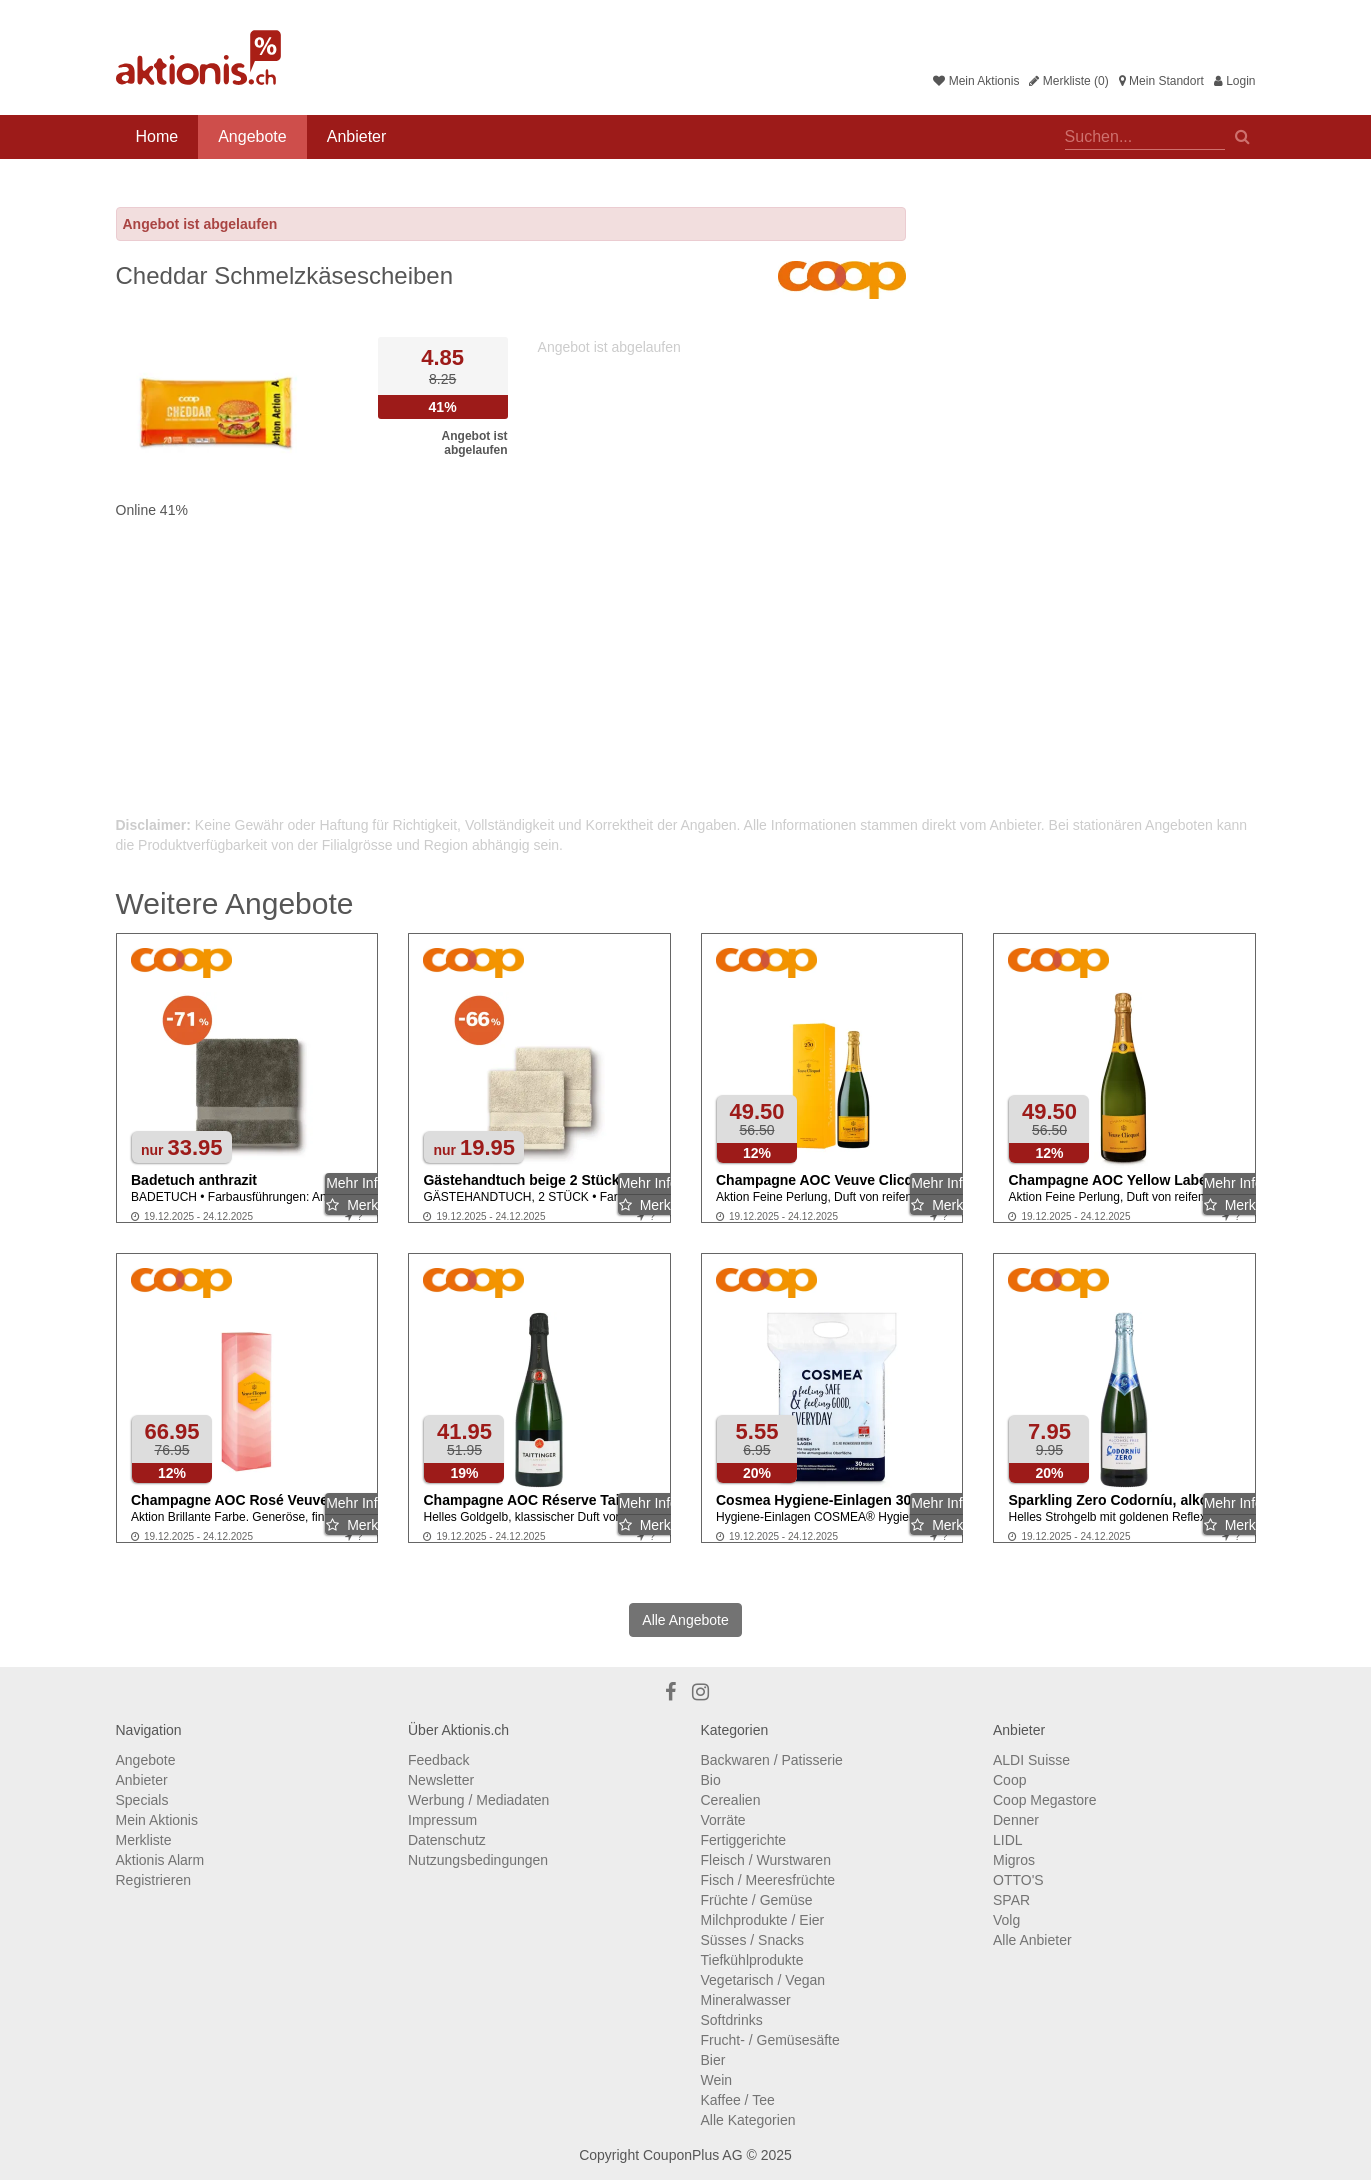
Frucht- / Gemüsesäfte (770, 2040)
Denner (1016, 1820)
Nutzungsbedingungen (478, 1860)
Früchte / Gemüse (757, 1900)
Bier (713, 2060)
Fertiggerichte (744, 1840)
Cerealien (731, 1800)
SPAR (1011, 1900)
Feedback (438, 1760)
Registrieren (153, 1880)
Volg (1006, 1920)
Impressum (442, 1820)
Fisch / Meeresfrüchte (768, 1880)
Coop (1009, 1780)
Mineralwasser (746, 2000)
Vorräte (723, 1820)
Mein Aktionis (976, 81)
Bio (711, 1780)
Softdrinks (732, 2020)
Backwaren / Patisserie (772, 1760)
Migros (1014, 1860)
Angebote (252, 136)
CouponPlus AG (693, 2155)
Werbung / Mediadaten (478, 1800)
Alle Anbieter (1032, 1940)
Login (1235, 81)
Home (157, 136)
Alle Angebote (685, 1620)
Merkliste (144, 1840)
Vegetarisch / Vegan (763, 1980)
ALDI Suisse (1031, 1760)
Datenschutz (447, 1840)
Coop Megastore (1045, 1800)
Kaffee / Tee (738, 2100)
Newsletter (441, 1780)
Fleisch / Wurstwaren (766, 1860)
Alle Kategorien (748, 2120)
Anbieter (357, 136)
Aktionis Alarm (160, 1860)
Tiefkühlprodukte (752, 1960)
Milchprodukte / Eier (763, 1920)
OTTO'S (1018, 1880)
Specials (142, 1800)
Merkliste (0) (1068, 81)
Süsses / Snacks (753, 1940)
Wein (717, 2080)
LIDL (1008, 1840)
